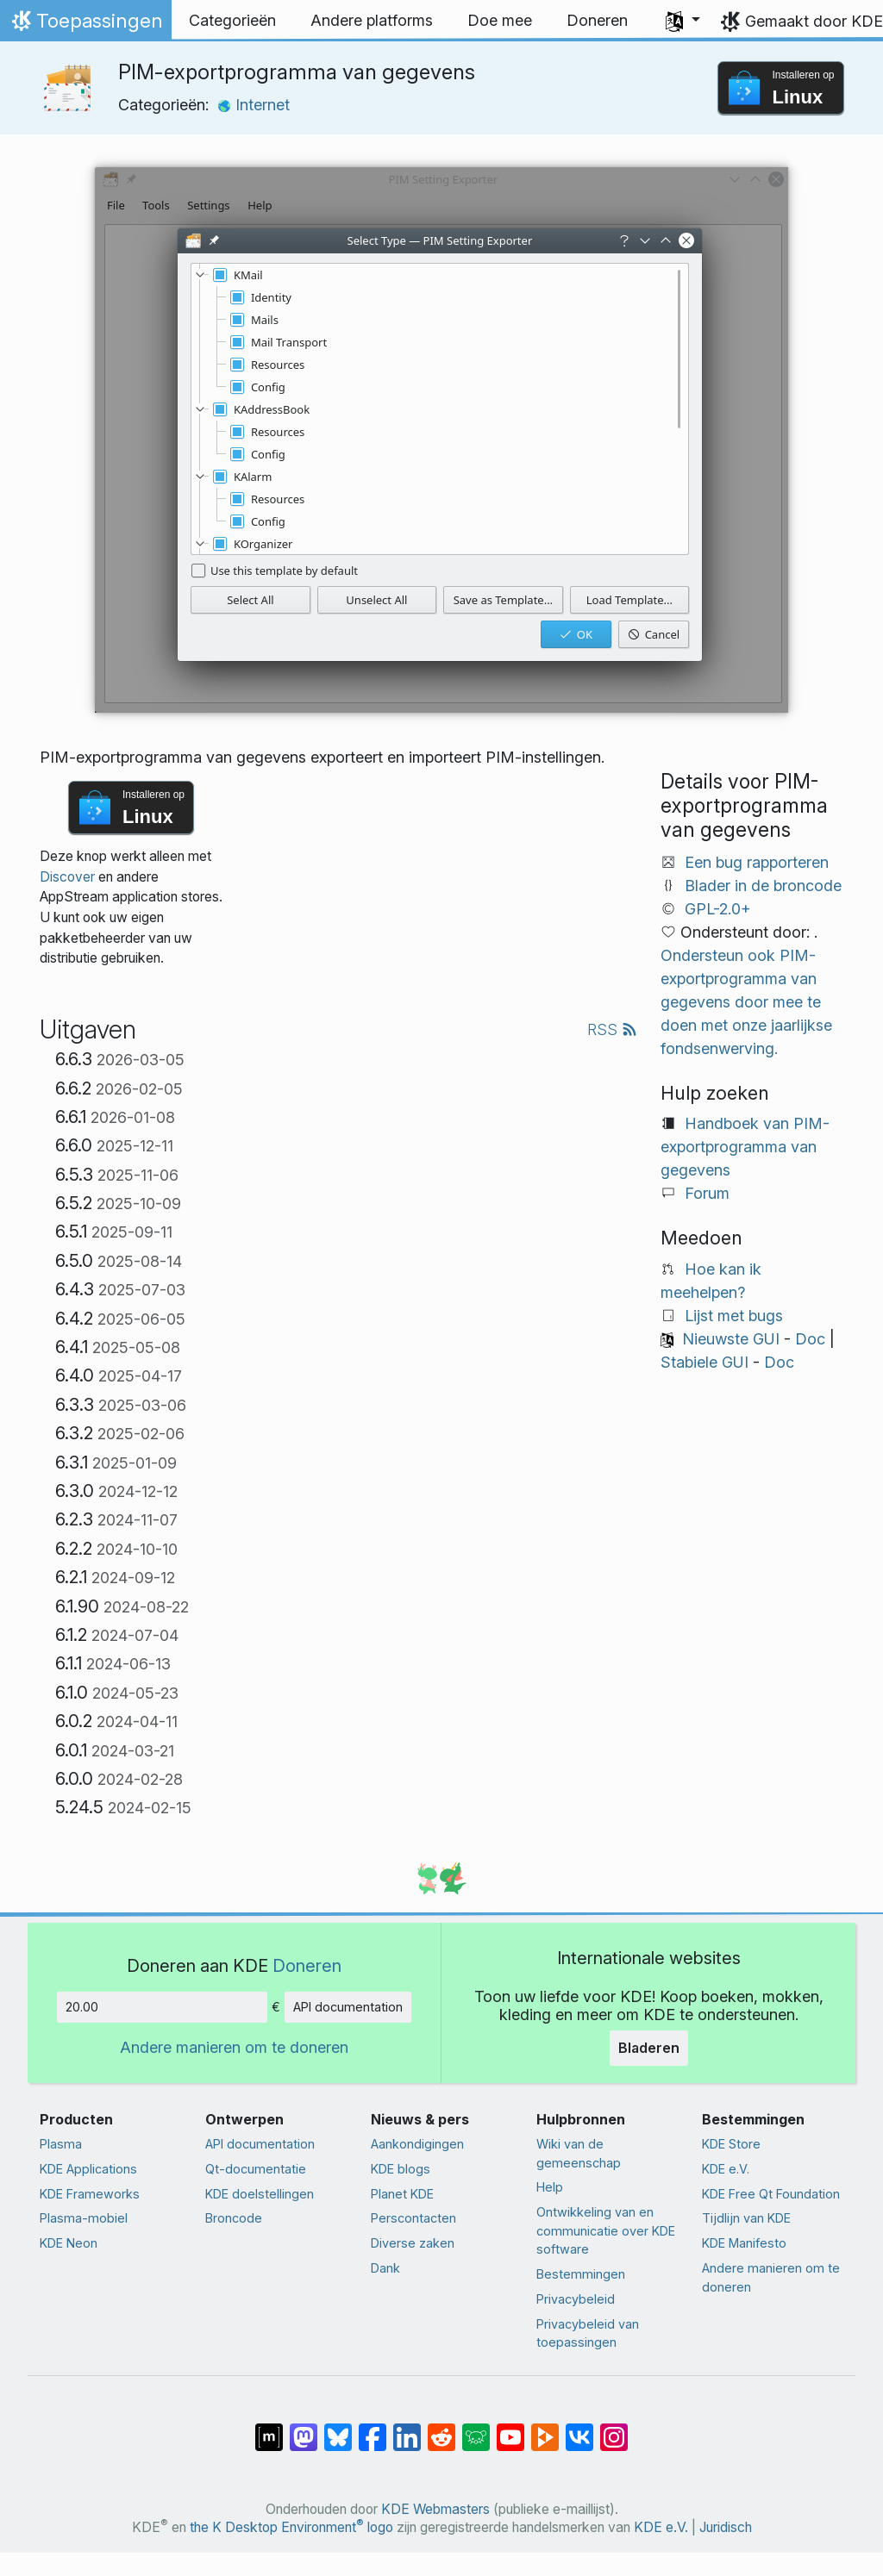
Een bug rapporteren (757, 862)
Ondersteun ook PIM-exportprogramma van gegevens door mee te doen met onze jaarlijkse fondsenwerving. (746, 1001)
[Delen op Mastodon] (303, 2428)
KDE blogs (400, 2168)
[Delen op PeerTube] (545, 2428)
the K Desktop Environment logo (291, 2527)
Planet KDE (402, 2193)
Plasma (61, 2143)
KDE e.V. (725, 2168)
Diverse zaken (412, 2243)
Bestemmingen (580, 2274)
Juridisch (725, 2527)
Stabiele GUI (704, 1362)
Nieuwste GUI (731, 1339)
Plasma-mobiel (84, 2218)
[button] (682, 20)
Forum (707, 1193)
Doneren (306, 1965)
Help (549, 2187)
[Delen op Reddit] (441, 2428)
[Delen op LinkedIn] (407, 2428)
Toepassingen (85, 25)
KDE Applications (88, 2168)
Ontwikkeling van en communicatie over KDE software (605, 2230)
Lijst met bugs (734, 1316)
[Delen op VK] (579, 2428)
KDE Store (731, 2143)
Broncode (233, 2218)
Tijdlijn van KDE (746, 2218)
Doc (810, 1339)
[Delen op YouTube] (510, 2428)
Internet (253, 105)
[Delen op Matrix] (269, 2428)
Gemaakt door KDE (814, 21)
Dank (385, 2268)
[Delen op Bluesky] (338, 2428)
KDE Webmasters (435, 2509)
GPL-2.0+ (718, 909)
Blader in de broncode (763, 885)
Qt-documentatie (255, 2168)
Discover (67, 877)
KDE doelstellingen (259, 2193)
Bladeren (648, 2047)
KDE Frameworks (90, 2193)
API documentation (348, 2006)
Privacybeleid (575, 2299)
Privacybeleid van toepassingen (587, 2333)
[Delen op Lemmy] (476, 2428)
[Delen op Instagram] (614, 2428)
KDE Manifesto (744, 2243)
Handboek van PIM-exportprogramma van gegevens (745, 1146)
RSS (612, 1029)
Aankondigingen (417, 2143)
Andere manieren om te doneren (234, 2047)
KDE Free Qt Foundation (771, 2193)
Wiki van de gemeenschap (578, 2153)
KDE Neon (68, 2243)
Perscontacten (413, 2218)
